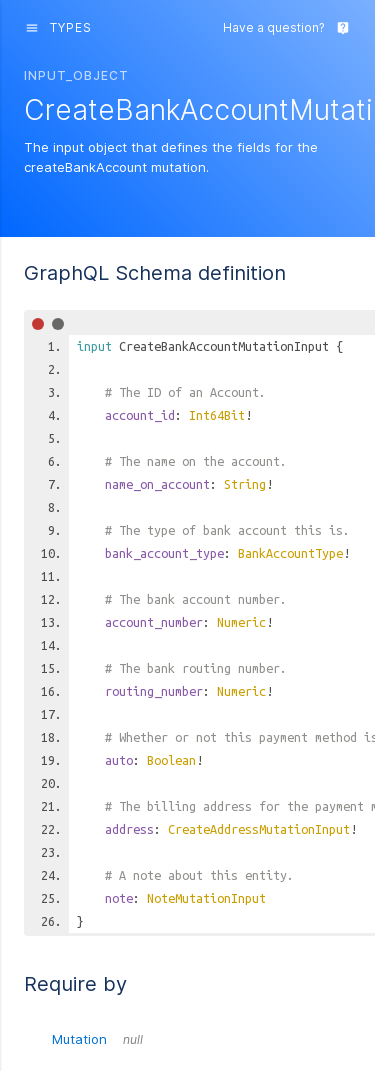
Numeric (241, 622)
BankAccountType (290, 553)
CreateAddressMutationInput (259, 829)
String (245, 484)
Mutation (97, 1039)
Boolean (171, 760)
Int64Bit (217, 415)
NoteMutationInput (206, 898)
